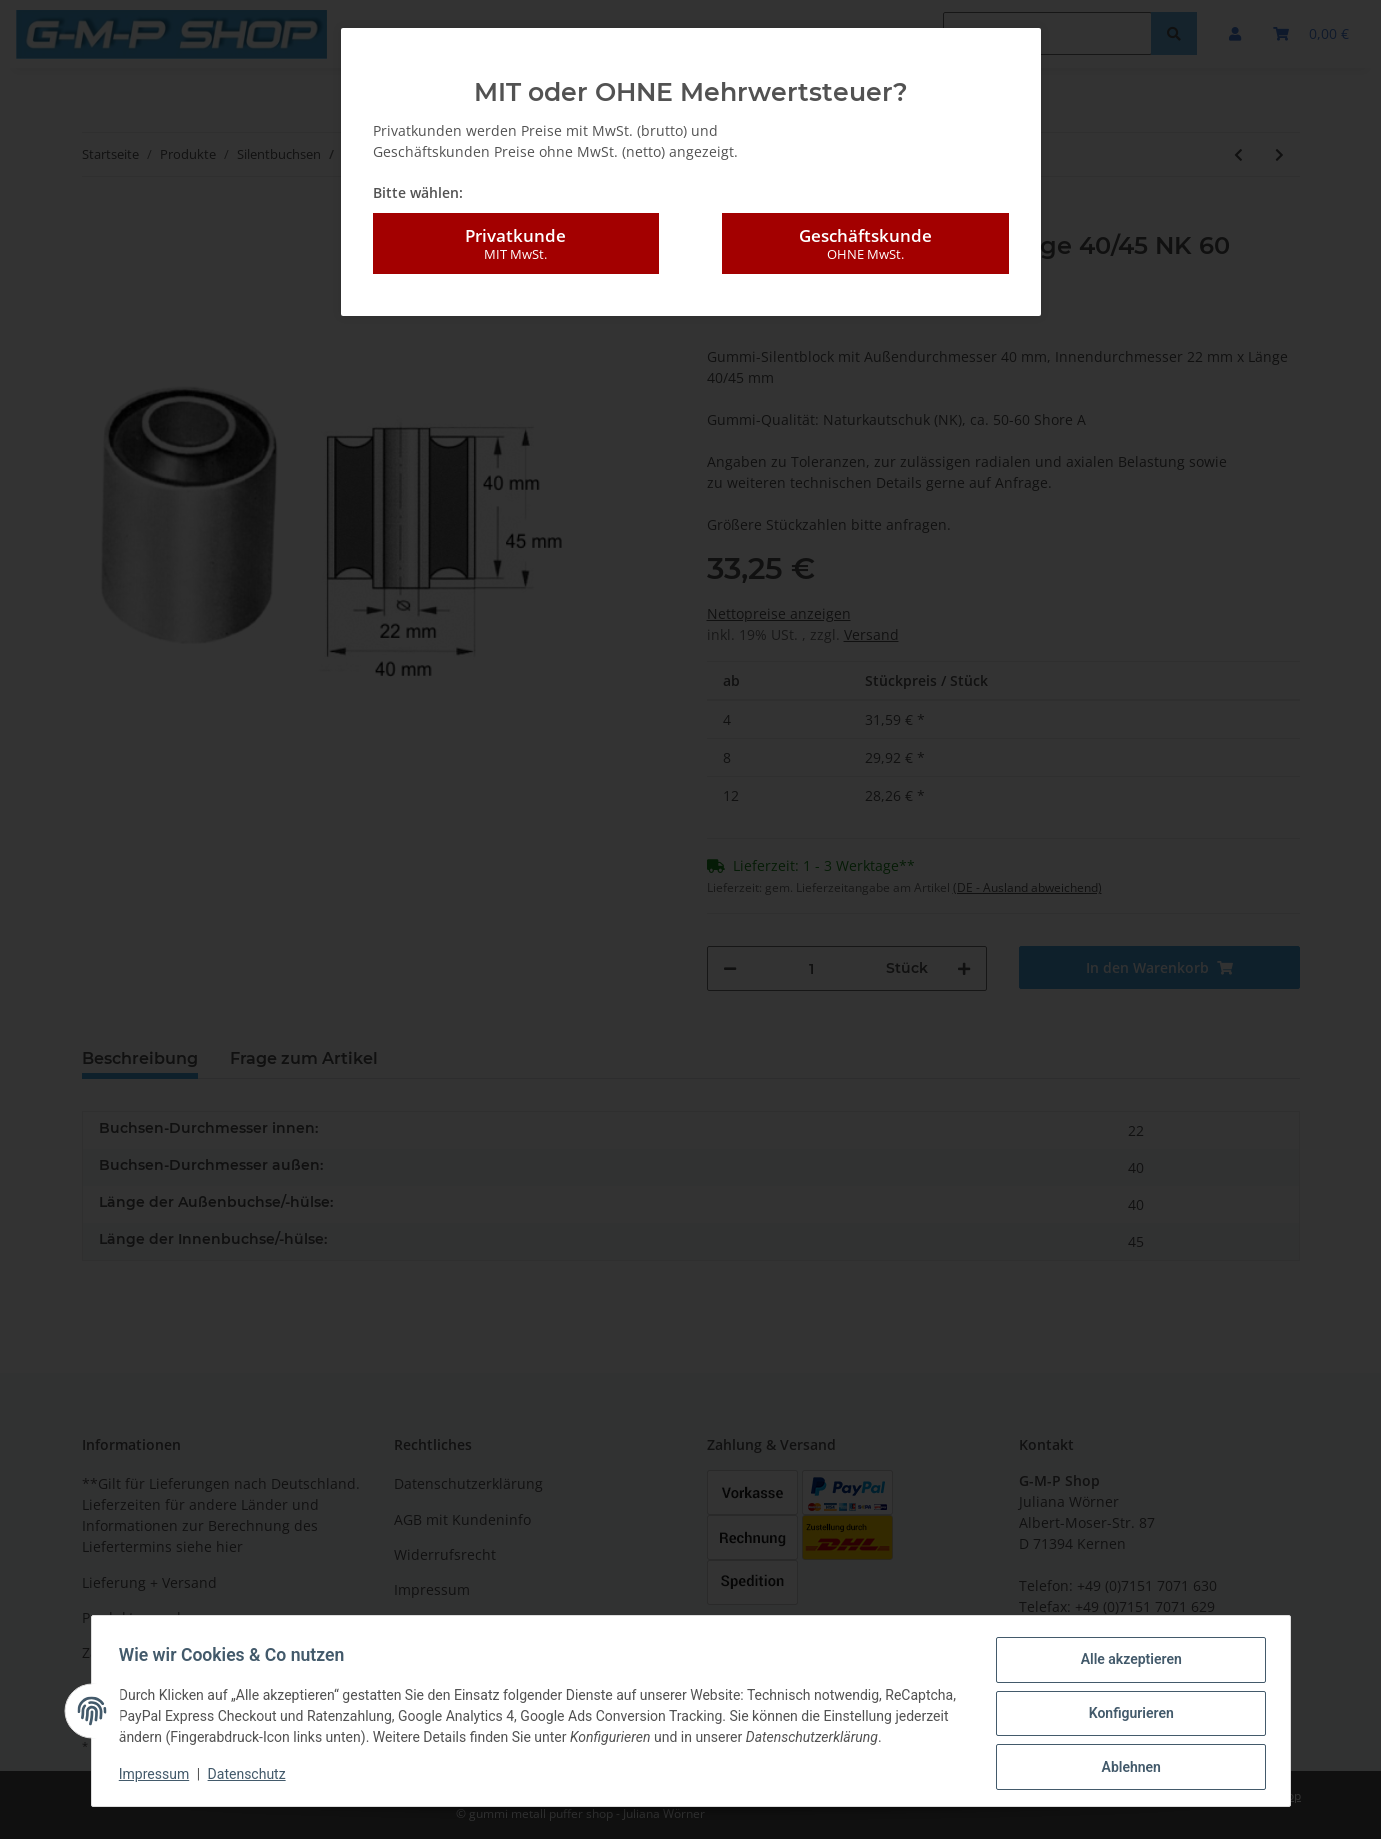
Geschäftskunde (865, 244)
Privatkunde (516, 244)
